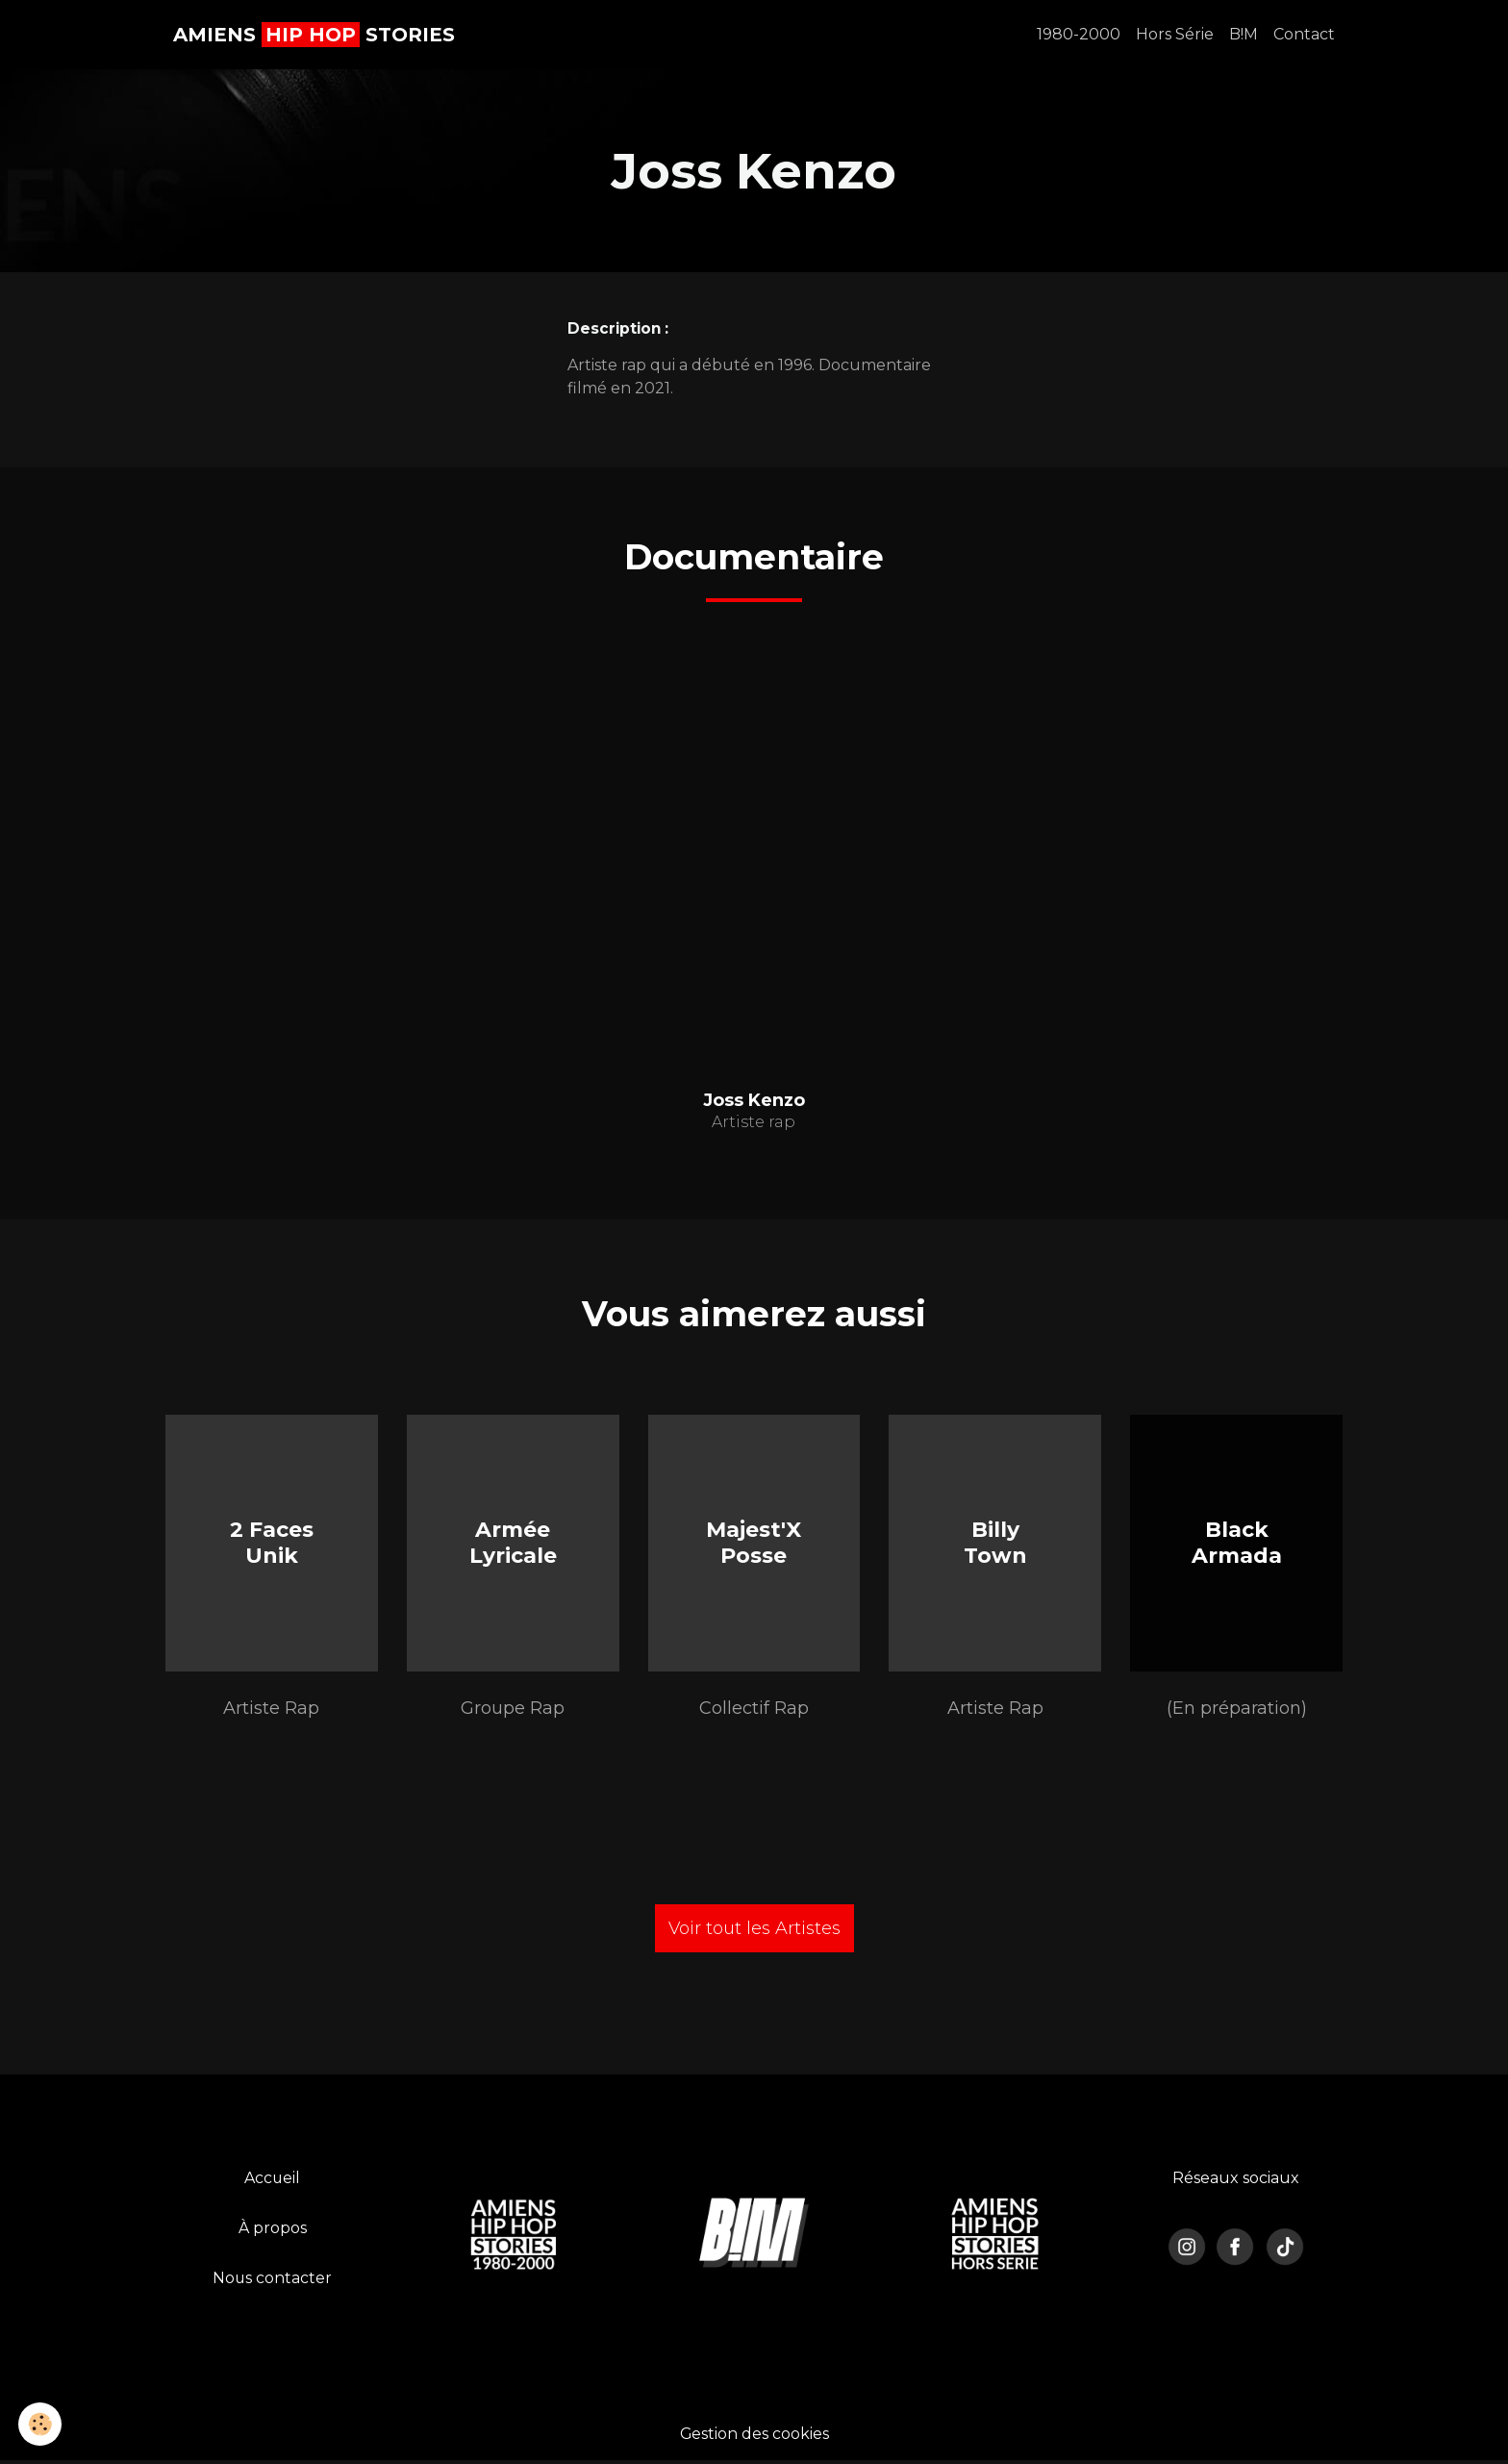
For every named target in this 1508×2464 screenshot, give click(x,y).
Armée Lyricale (513, 1544)
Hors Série (1175, 34)
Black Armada (1237, 1544)
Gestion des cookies (754, 2436)
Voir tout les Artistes (754, 1931)
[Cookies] (41, 2424)
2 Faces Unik (272, 1544)
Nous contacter (273, 2281)
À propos (273, 2231)
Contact (1304, 34)
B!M (1243, 34)
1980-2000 (1078, 34)
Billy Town (995, 1544)
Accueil (272, 2181)
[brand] (314, 34)
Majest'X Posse (753, 1544)
